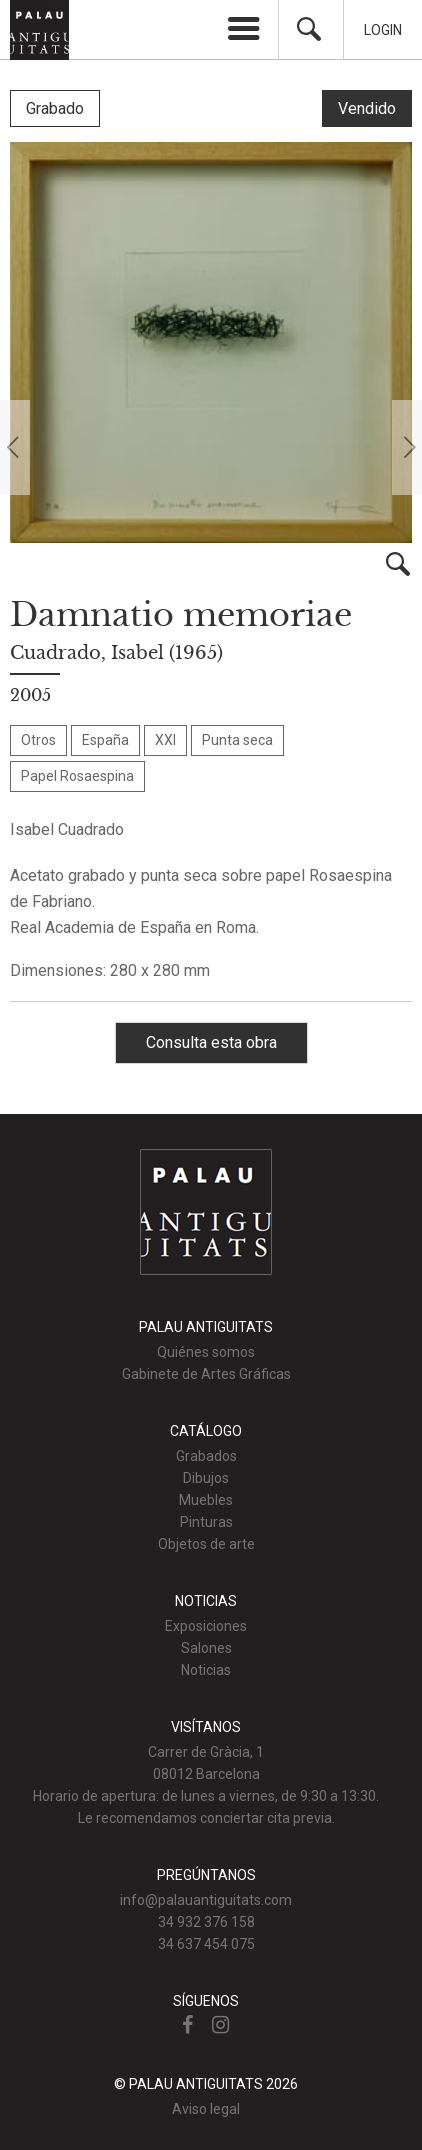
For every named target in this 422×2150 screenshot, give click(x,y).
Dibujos (206, 1478)
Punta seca (237, 740)
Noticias (206, 1670)
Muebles (206, 1500)
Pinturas (206, 1522)
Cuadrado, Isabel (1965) (116, 653)
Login (383, 30)
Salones (206, 1648)
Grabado (55, 108)
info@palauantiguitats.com (206, 1900)
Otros (38, 740)
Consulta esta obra (211, 1042)
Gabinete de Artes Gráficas (206, 1374)
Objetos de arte (206, 1544)
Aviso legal (206, 2109)
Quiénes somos (206, 1352)
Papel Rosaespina (77, 776)
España (105, 740)
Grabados (206, 1456)
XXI (165, 740)
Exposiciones (206, 1626)
